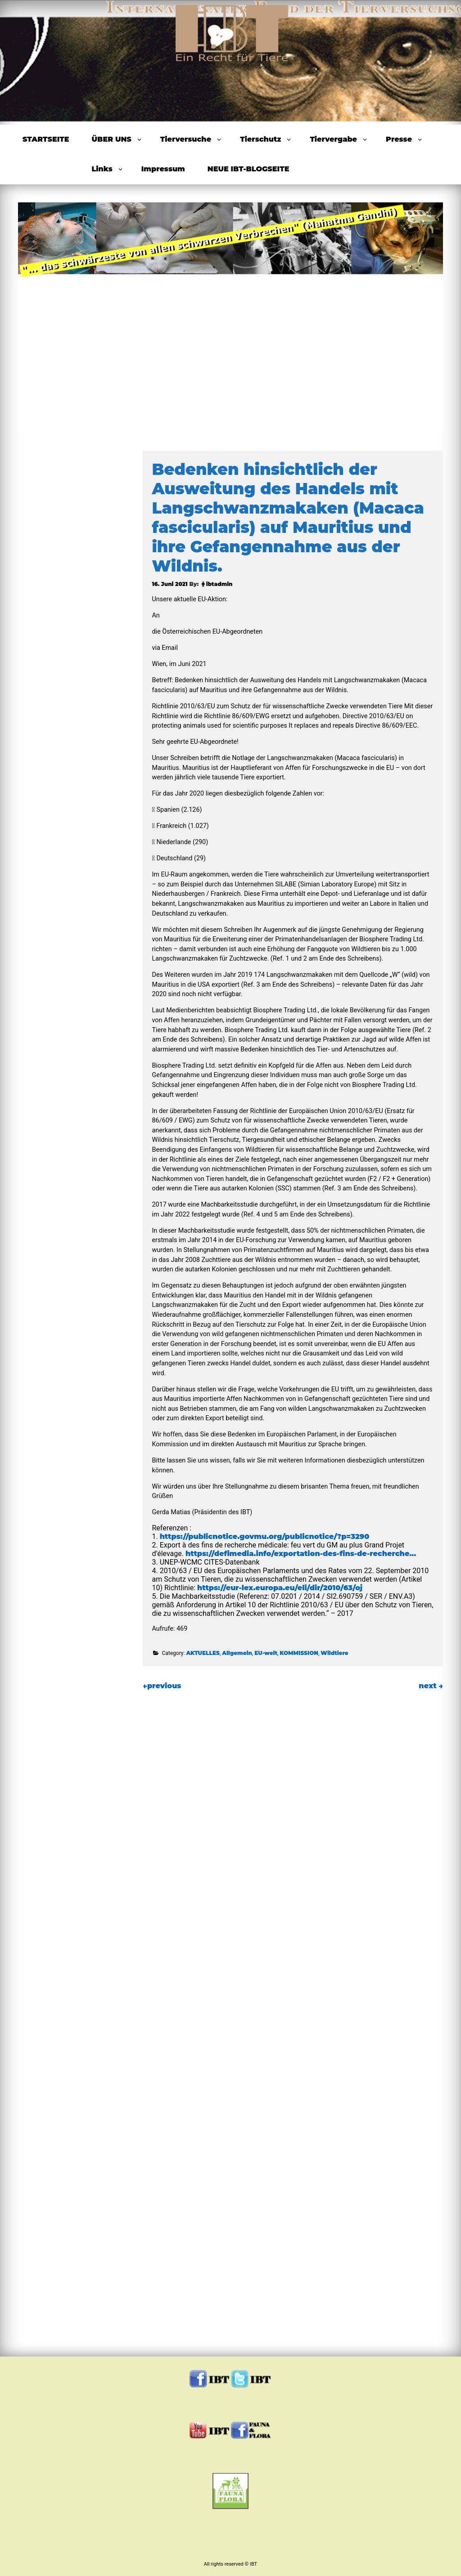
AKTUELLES (202, 1653)
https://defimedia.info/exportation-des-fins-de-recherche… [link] (300, 1553)
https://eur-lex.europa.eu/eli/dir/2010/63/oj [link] (279, 1587)
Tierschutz (260, 139)
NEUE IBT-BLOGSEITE (248, 169)
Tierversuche (185, 139)
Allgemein (237, 1653)
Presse (399, 139)
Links (102, 169)
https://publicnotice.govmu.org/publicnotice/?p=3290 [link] (265, 1536)
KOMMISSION (299, 1653)
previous (162, 1686)
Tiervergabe (333, 139)
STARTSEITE (46, 139)
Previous (44, 315)
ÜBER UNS (111, 139)
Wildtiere (334, 1653)
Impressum (163, 169)
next (431, 1686)
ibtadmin (219, 584)
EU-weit (265, 1653)
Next (417, 315)
